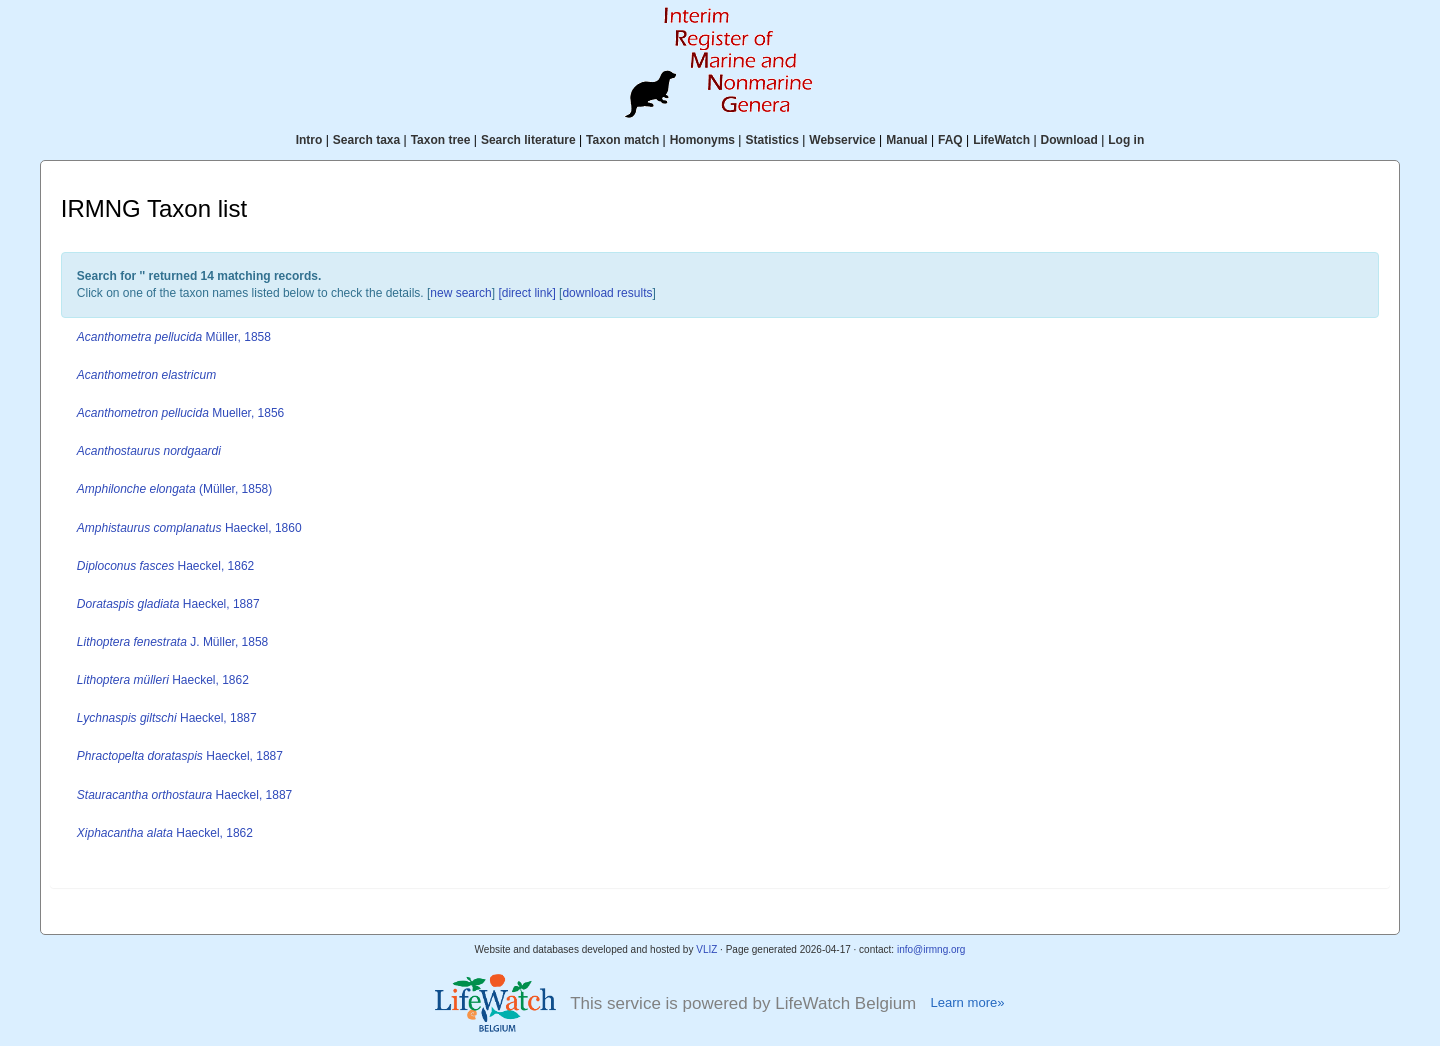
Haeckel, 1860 (189, 528)
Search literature (528, 140)
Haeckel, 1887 (168, 604)
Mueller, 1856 (180, 413)
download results (607, 293)
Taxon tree (441, 140)
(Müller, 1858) (174, 489)
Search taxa (366, 140)
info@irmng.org (931, 949)
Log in (1126, 140)
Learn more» (967, 1002)
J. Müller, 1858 (172, 642)
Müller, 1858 (174, 337)
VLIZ (706, 949)
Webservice (842, 140)
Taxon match (622, 140)
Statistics (771, 140)
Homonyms (702, 140)
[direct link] (526, 293)
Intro (309, 140)
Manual (906, 140)
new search (460, 293)
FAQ (950, 140)
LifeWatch (1001, 140)
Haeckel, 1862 (165, 566)
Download (1069, 140)
